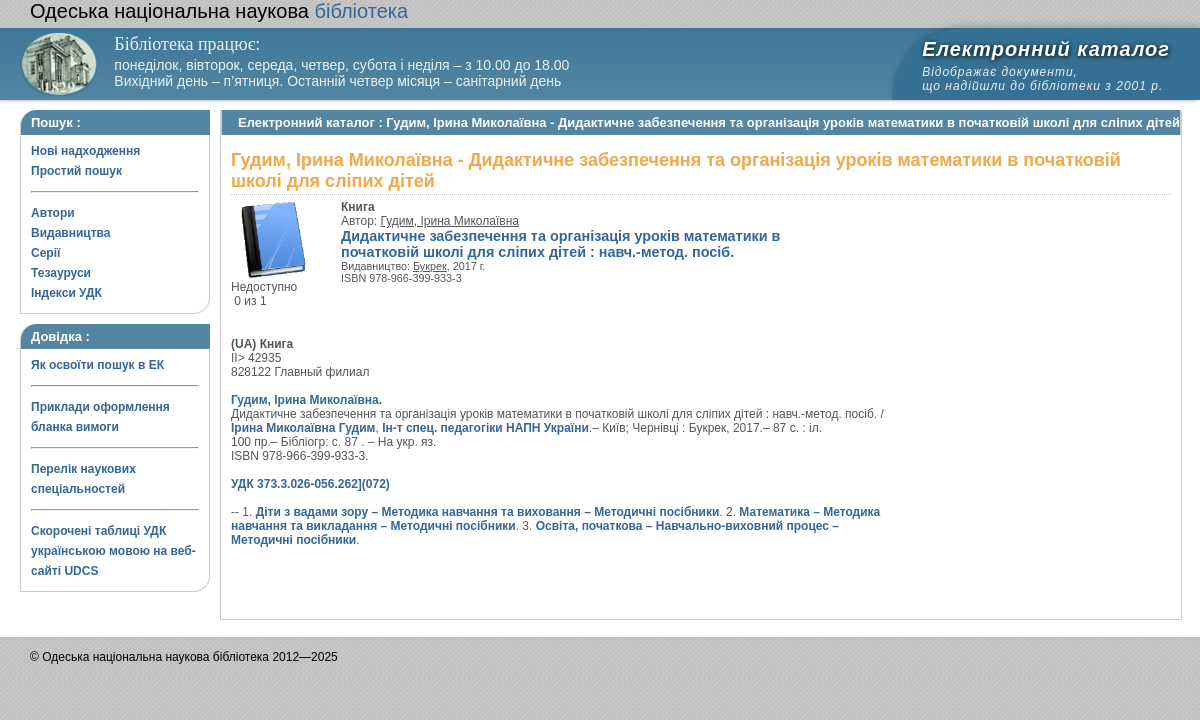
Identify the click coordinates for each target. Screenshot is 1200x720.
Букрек (430, 266)
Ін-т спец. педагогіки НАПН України (485, 428)
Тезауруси (61, 273)
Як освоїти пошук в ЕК (97, 365)
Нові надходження (85, 151)
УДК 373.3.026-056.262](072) (310, 484)
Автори (53, 213)
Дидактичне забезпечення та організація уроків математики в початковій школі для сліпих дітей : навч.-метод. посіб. (560, 244)
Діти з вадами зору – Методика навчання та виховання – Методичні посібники (488, 512)
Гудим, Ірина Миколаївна (450, 221)
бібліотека (219, 11)
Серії (45, 253)
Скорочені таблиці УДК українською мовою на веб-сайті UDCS (113, 551)
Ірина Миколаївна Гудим (303, 428)
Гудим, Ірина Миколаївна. (306, 400)
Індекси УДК (66, 293)
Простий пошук (76, 171)
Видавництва (70, 233)
